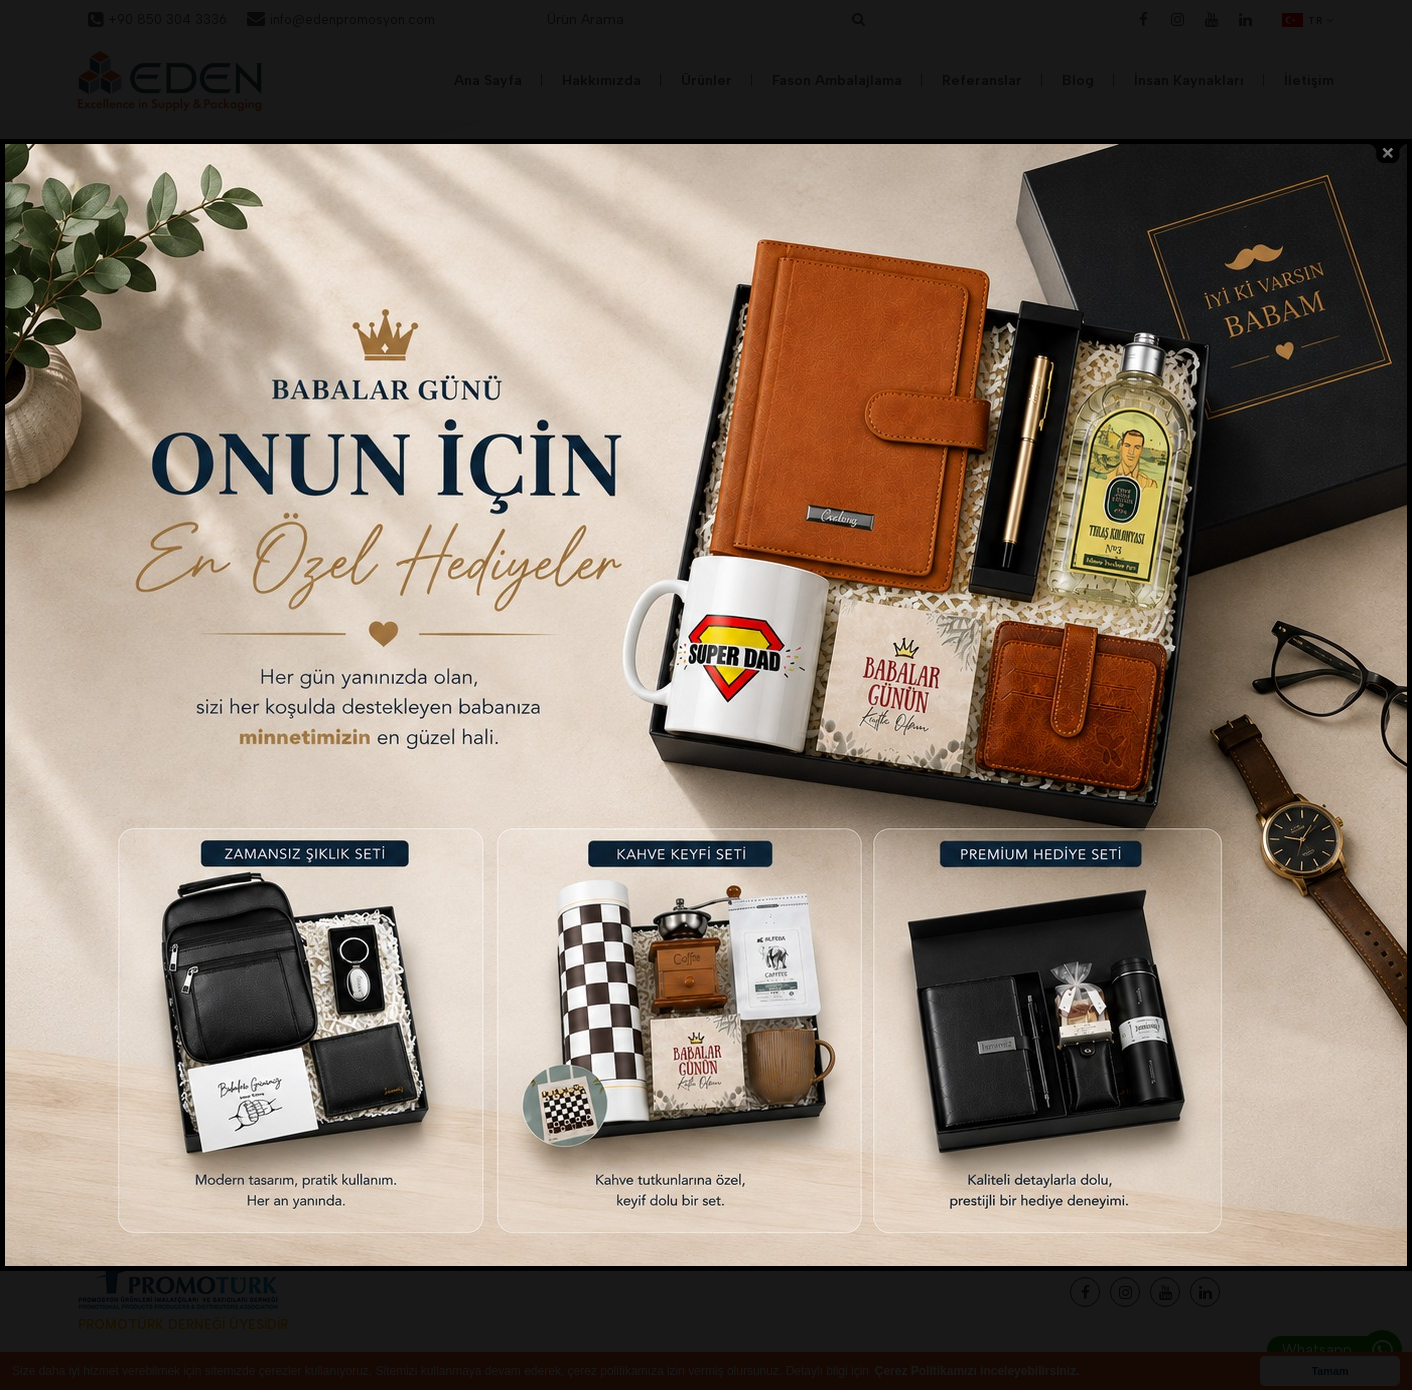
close (1388, 148)
